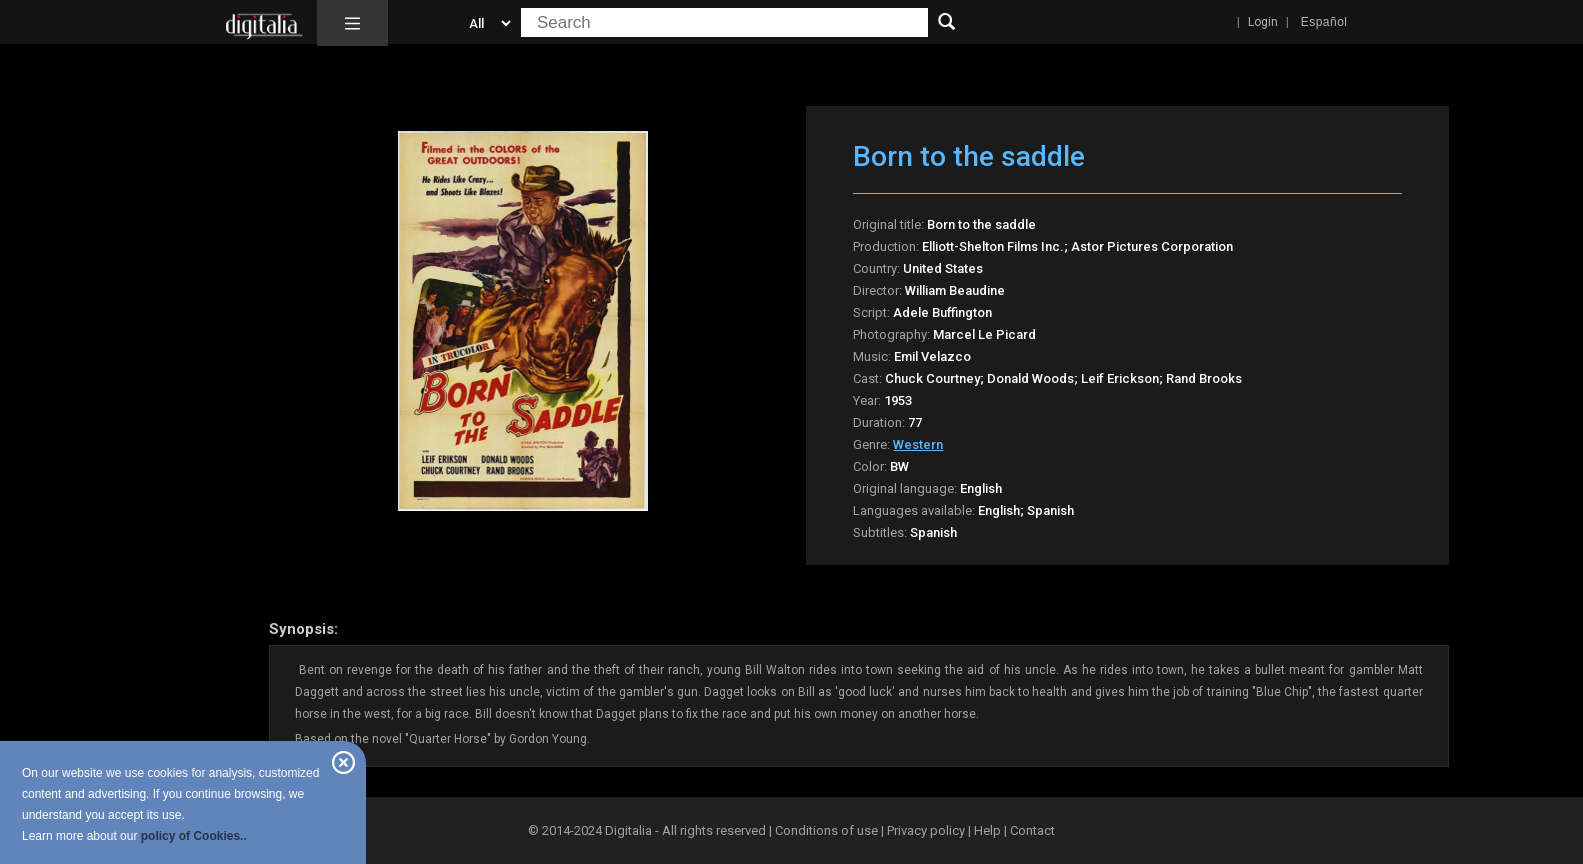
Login (1263, 22)
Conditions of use (828, 830)
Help (987, 830)
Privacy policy (926, 830)
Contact (1032, 830)
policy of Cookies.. (194, 836)
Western (918, 444)
